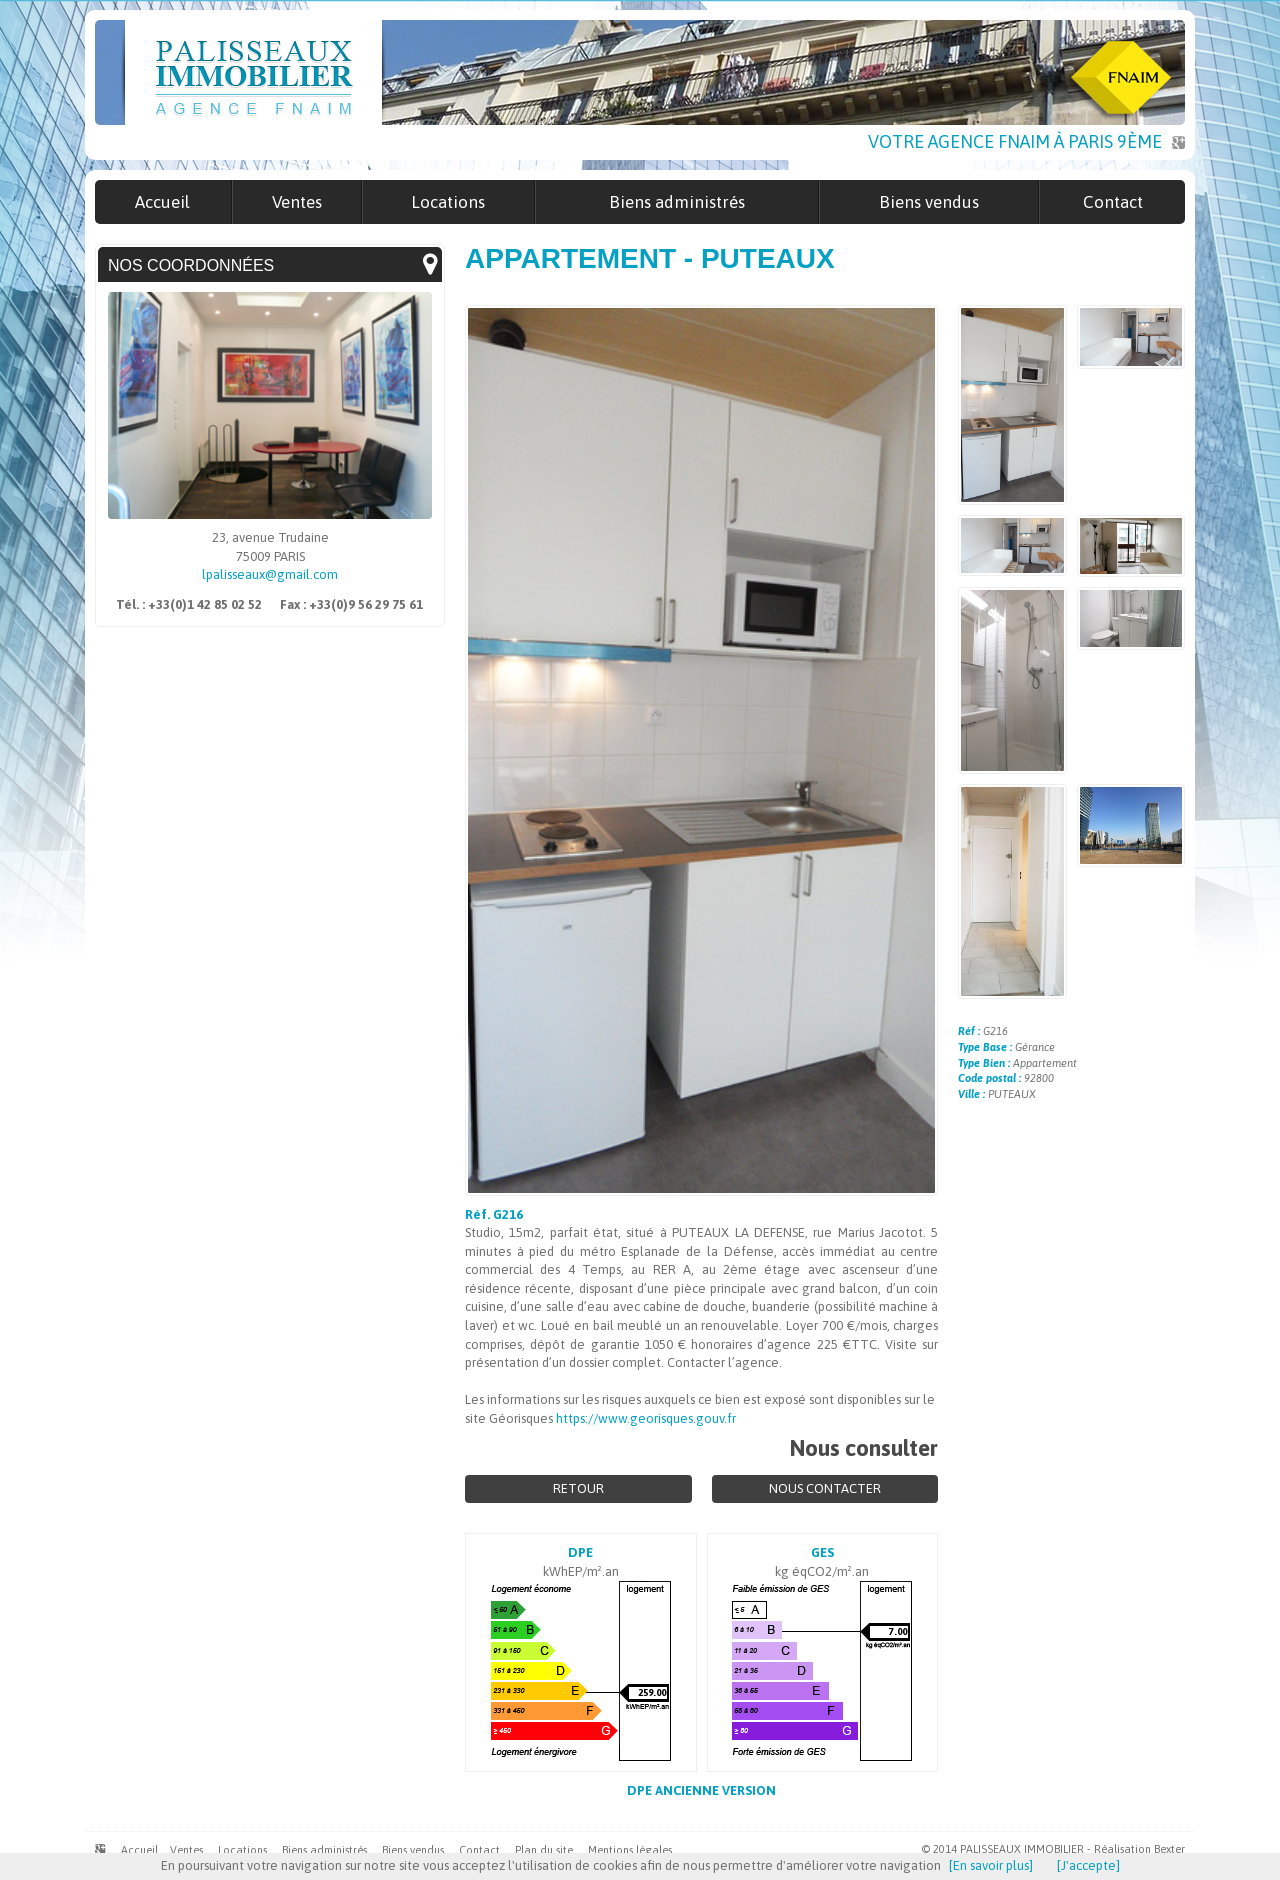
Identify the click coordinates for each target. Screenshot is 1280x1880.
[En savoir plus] (991, 1865)
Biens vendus (413, 1850)
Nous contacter (825, 1488)
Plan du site (544, 1850)
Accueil (139, 1850)
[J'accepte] (1088, 1865)
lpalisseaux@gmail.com (270, 574)
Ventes (186, 1850)
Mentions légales (630, 1850)
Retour (578, 1488)
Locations (242, 1850)
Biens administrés (324, 1850)
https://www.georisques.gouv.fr (646, 1418)
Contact (479, 1850)
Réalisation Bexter (1139, 1849)
